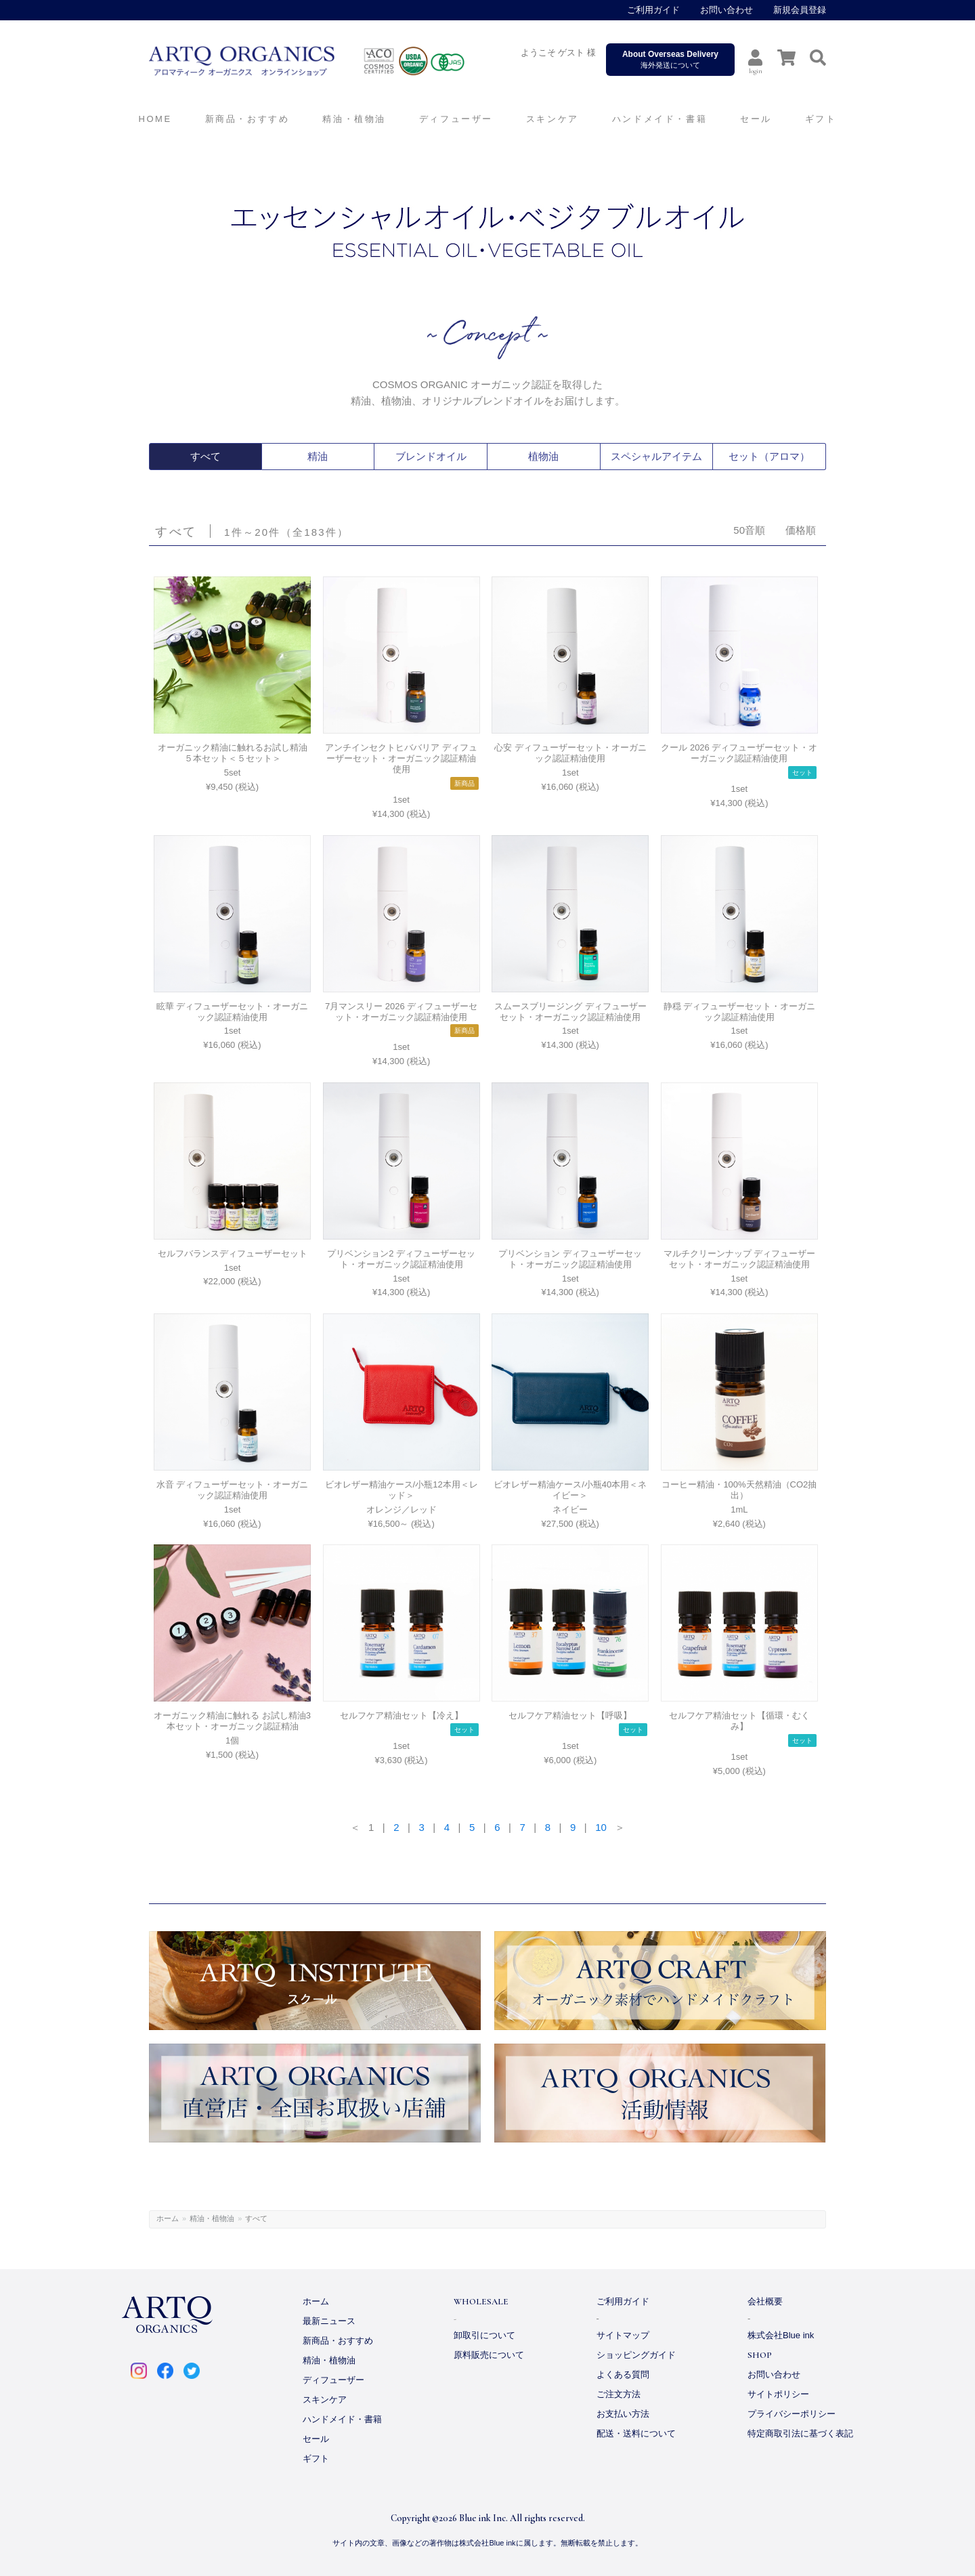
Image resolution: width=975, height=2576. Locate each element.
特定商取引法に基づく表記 (800, 2433)
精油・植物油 (212, 2218)
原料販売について (489, 2355)
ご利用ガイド (653, 10)
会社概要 (765, 2301)
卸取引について (484, 2335)
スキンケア (325, 2399)
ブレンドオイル (430, 456)
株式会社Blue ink (781, 2335)
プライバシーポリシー (792, 2414)
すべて (205, 456)
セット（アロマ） (769, 456)
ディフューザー (456, 119)
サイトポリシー (778, 2394)
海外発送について (670, 59)
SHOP (760, 2355)
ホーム (167, 2218)
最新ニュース (329, 2321)
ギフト (316, 2458)
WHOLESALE (481, 2301)
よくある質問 (623, 2374)
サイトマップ (623, 2335)
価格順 (800, 530)
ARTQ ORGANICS (335, 61)
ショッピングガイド (636, 2355)
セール (316, 2439)
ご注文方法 (619, 2394)
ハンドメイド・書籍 (342, 2419)
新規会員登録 (799, 10)
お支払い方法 (623, 2414)
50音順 (749, 530)
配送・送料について (636, 2433)
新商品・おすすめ (338, 2341)
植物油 (543, 456)
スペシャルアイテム (656, 456)
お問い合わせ (726, 10)
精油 (317, 456)
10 (601, 1827)
